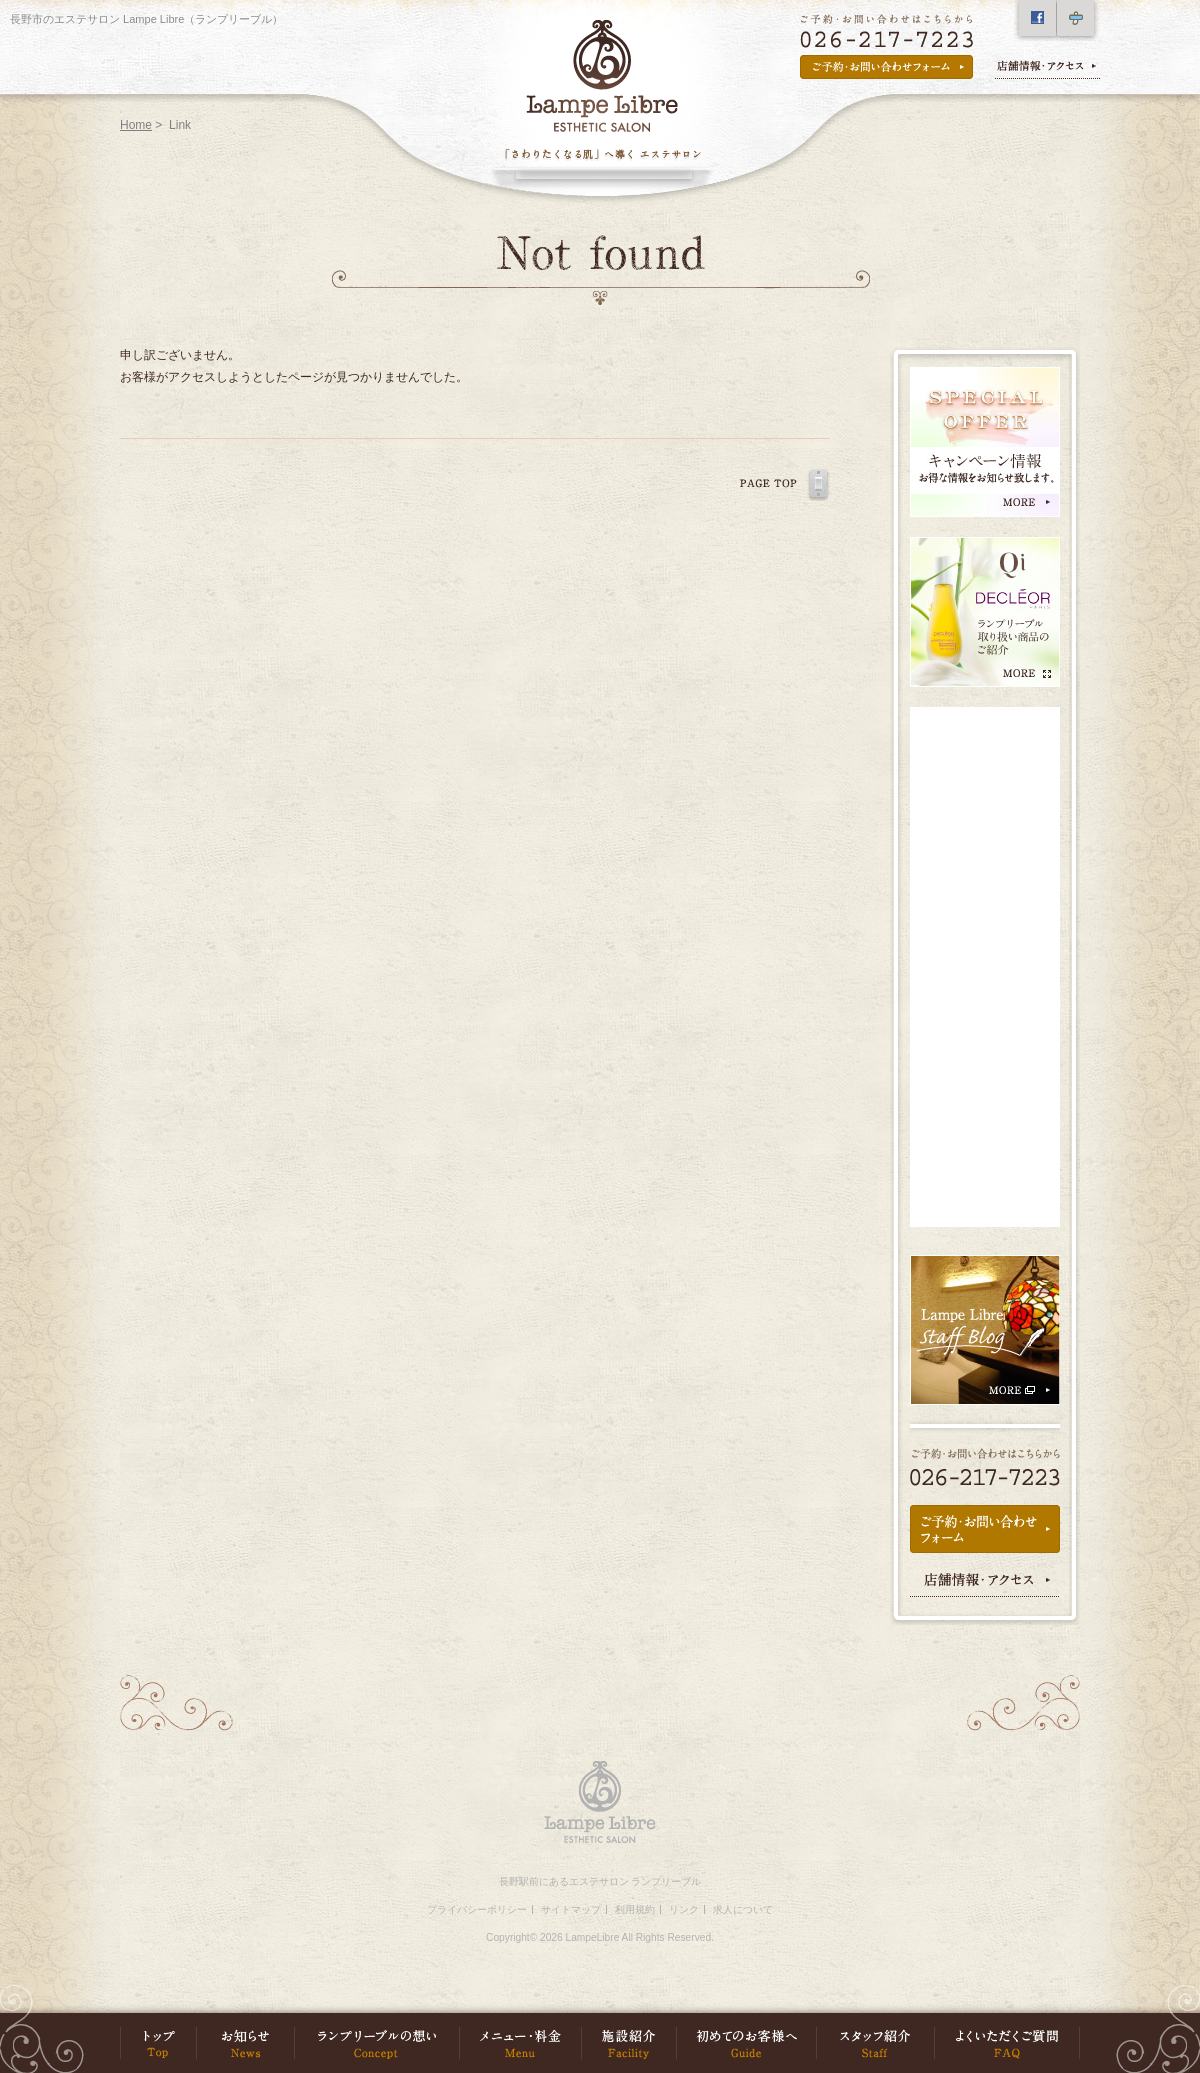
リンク (684, 1909)
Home (136, 125)
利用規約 (635, 1909)
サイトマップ (571, 1909)
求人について (743, 1909)
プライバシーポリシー (477, 1909)
